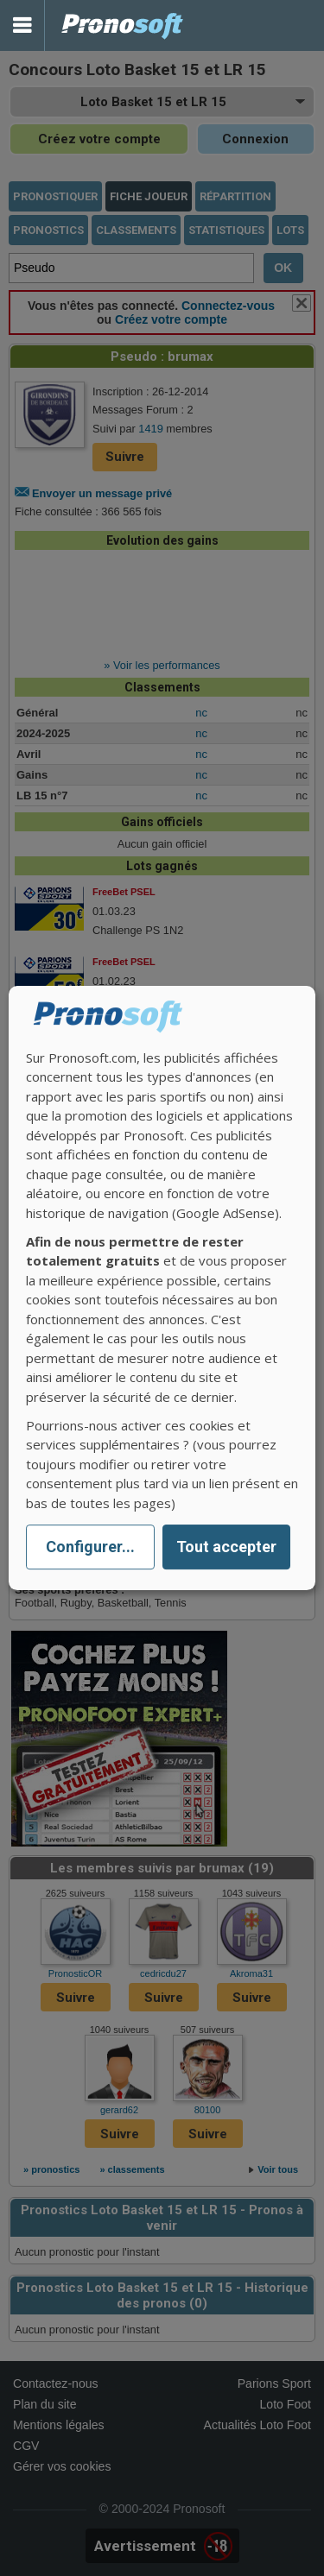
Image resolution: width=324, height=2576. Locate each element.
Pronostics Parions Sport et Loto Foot (122, 25)
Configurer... (90, 1547)
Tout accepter (226, 1547)
